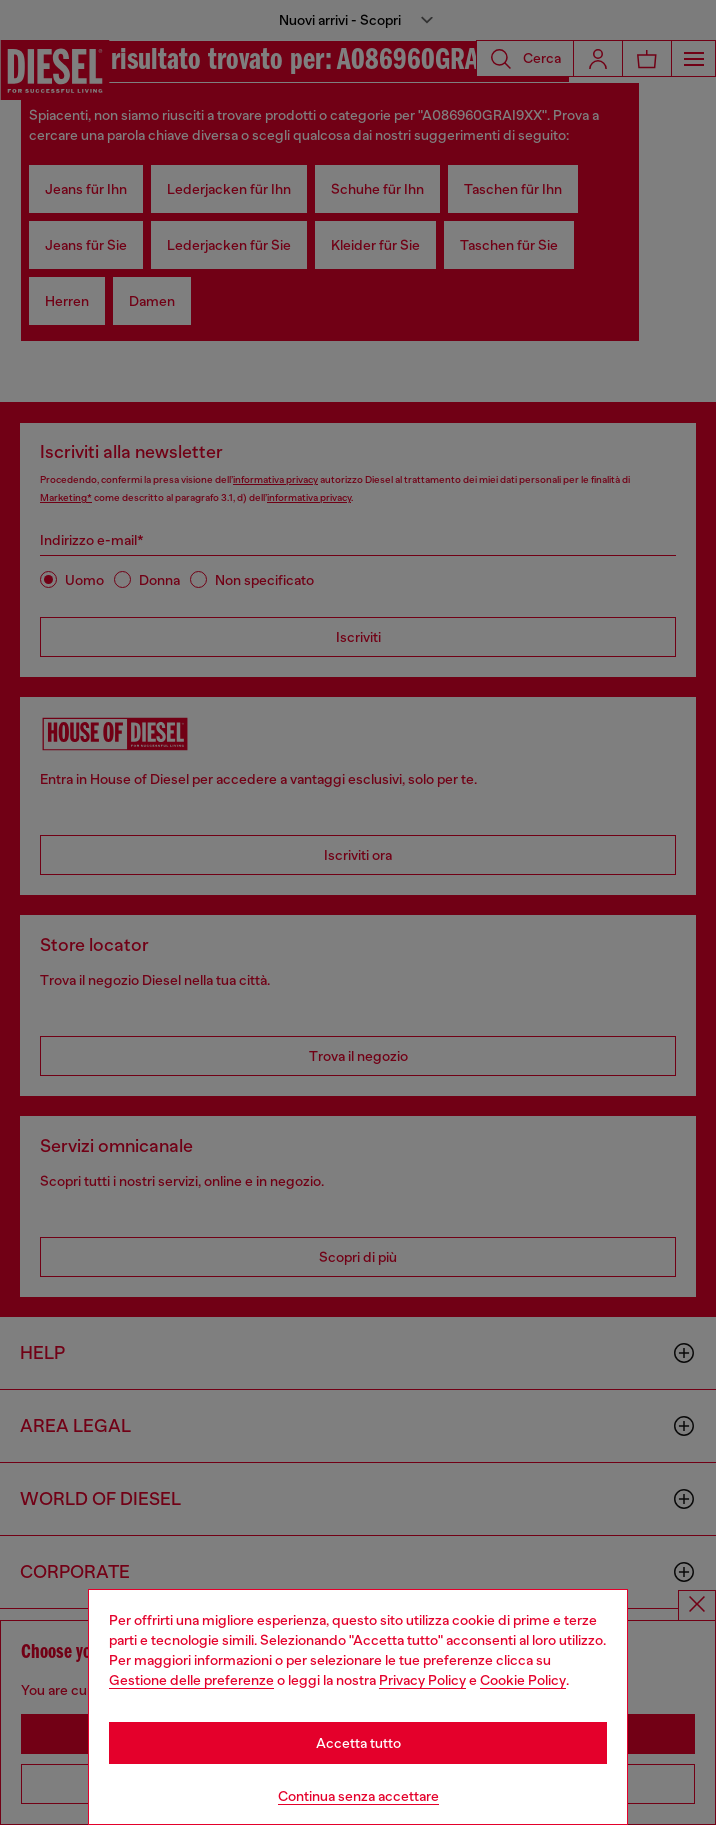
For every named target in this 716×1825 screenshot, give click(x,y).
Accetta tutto (358, 1743)
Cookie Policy (523, 1680)
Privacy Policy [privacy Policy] (422, 1680)
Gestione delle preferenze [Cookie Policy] (191, 1680)
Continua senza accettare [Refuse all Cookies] (358, 1796)
